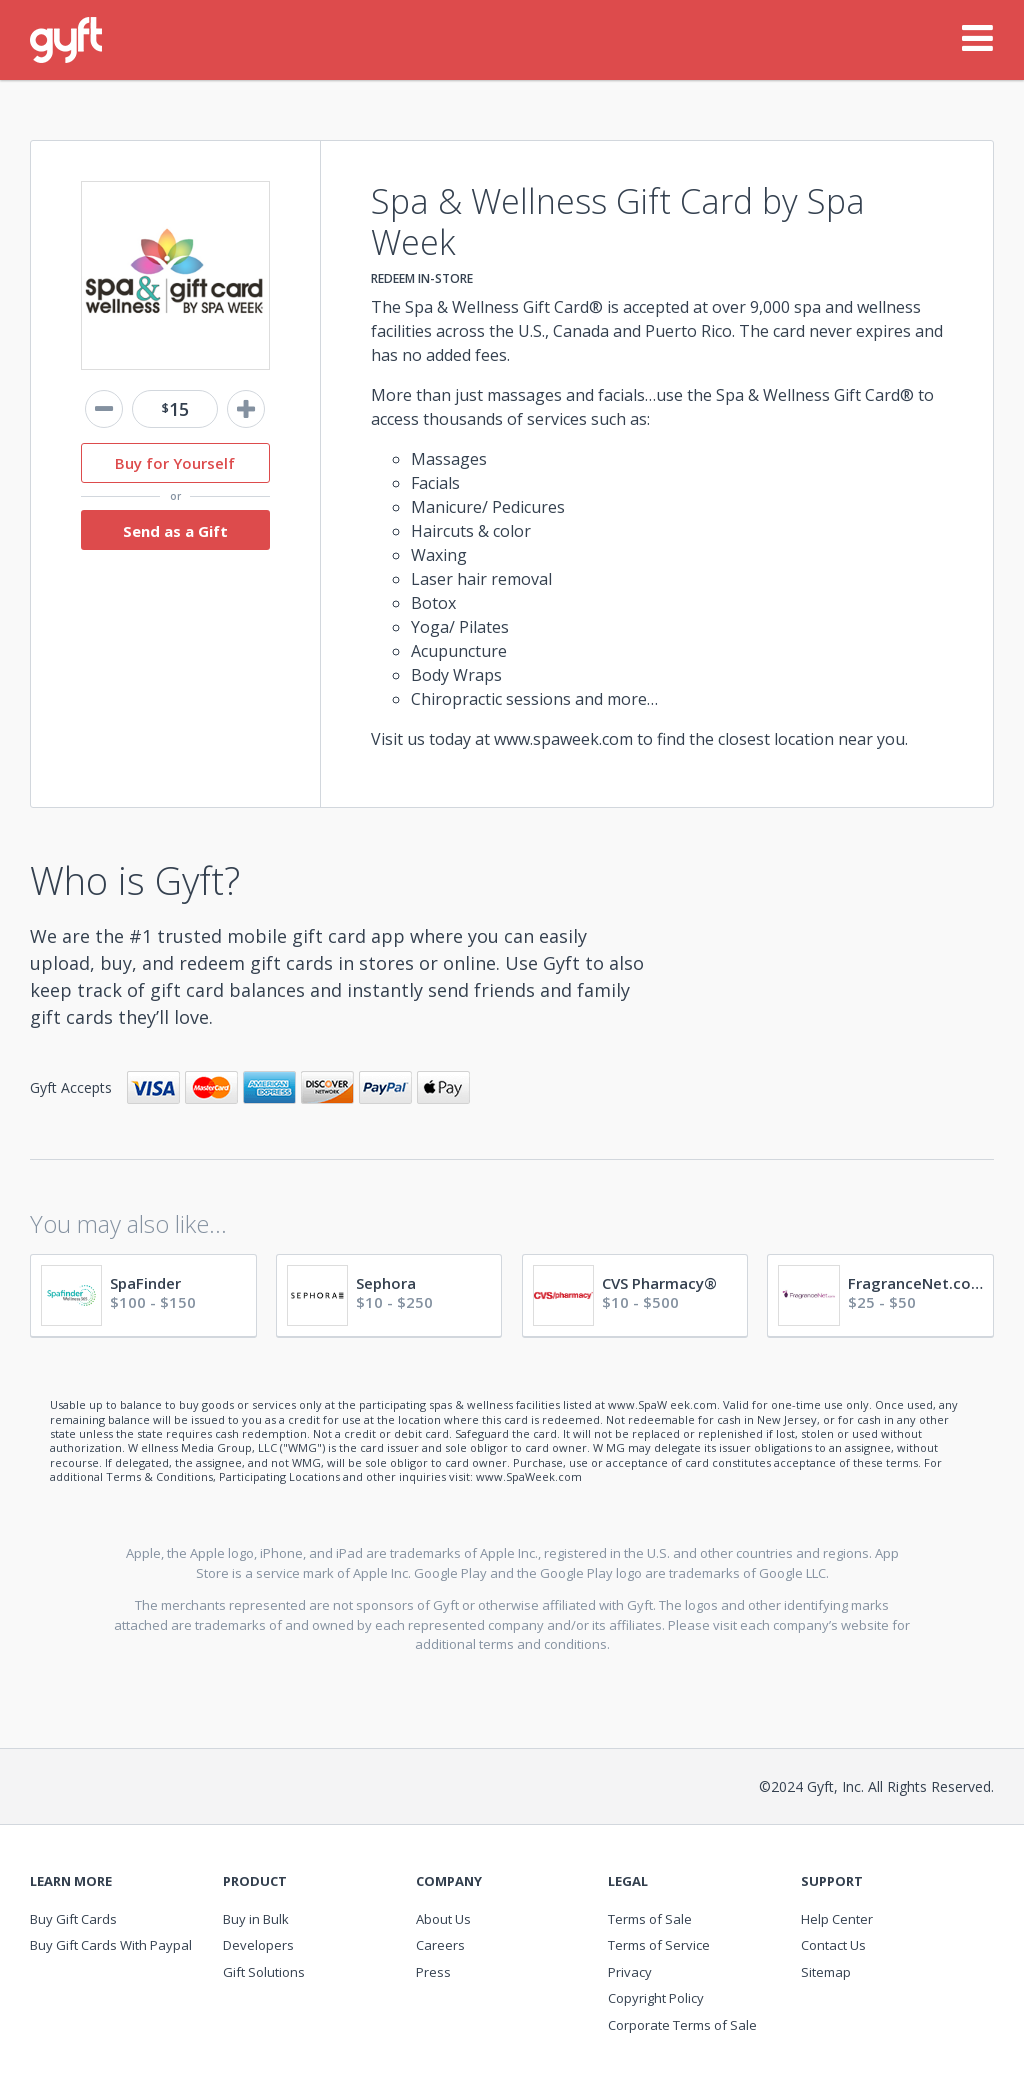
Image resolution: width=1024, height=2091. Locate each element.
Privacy (630, 1972)
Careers (440, 1945)
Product (255, 1881)
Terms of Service (659, 1945)
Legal (628, 1881)
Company (449, 1881)
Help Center (837, 1919)
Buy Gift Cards (73, 1919)
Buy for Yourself (175, 463)
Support (832, 1881)
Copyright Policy (656, 1998)
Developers (258, 1945)
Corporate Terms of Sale (682, 2025)
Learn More (71, 1881)
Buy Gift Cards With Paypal (111, 1945)
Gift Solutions (264, 1972)
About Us (443, 1919)
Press (433, 1972)
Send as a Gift (175, 531)
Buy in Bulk (256, 1919)
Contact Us (833, 1945)
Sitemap (826, 1972)
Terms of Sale (650, 1919)
